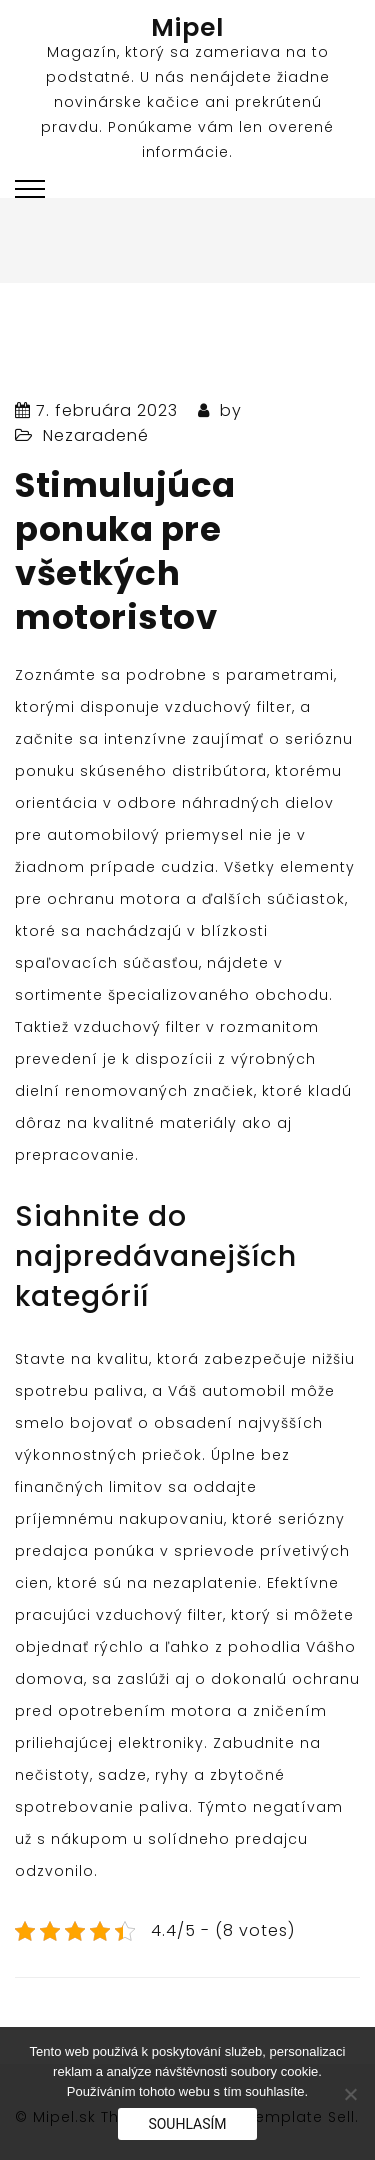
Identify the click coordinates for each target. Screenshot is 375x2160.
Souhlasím (187, 2124)
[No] (350, 2094)
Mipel (187, 27)
